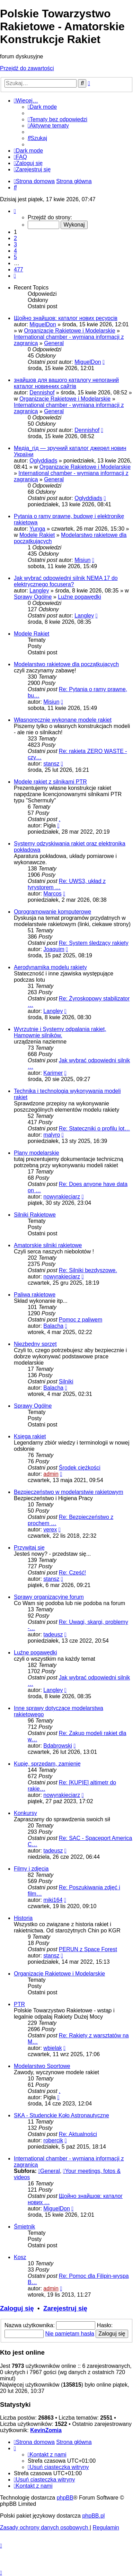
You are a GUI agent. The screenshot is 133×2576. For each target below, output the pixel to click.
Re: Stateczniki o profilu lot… (94, 1128)
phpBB (65, 2498)
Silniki (66, 1381)
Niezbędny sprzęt (35, 1344)
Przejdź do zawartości (27, 68)
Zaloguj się (17, 2308)
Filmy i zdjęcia (31, 1869)
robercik (53, 2140)
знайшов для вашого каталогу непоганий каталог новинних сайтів (66, 383)
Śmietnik (24, 2227)
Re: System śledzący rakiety (93, 943)
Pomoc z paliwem (80, 1320)
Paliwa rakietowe (34, 1295)
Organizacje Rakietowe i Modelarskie (69, 331)
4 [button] (15, 251)
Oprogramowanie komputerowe (52, 912)
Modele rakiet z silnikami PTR (50, 782)
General (54, 343)
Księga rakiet (30, 1436)
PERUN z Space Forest (88, 1949)
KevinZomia (46, 2430)
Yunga (37, 529)
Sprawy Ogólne (33, 597)
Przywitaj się (29, 1548)
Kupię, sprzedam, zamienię (47, 1764)
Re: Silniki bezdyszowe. (88, 1270)
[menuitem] (57, 119)
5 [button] (15, 257)
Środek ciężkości (79, 1468)
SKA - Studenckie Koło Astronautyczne (61, 2115)
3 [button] (15, 244)
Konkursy (25, 1813)
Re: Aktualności (78, 2134)
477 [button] (18, 269)
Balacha (53, 1326)
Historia (23, 1918)
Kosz (20, 2257)
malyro (51, 1135)
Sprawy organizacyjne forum (49, 1597)
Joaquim (53, 949)
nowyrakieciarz (61, 1197)
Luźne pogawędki (79, 597)
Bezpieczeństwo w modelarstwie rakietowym (68, 1492)
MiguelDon (42, 324)
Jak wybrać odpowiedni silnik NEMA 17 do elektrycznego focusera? (66, 581)
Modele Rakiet (37, 535)
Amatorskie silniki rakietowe (48, 1245)
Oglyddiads (43, 461)
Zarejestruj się (65, 2308)
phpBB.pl (93, 2516)
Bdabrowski (57, 1746)
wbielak (52, 2048)
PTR (19, 2004)
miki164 (52, 1900)
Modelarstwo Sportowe (42, 2066)
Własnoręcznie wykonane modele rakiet (63, 720)
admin (51, 1474)
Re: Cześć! (72, 1573)
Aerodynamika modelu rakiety (50, 967)
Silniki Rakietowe (35, 1215)
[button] (15, 211)
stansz (51, 764)
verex (50, 1529)
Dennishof (41, 392)
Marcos (52, 894)
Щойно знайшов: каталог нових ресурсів (65, 318)
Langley (39, 591)
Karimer (53, 1073)
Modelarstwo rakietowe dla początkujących (66, 664)
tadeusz (53, 1634)
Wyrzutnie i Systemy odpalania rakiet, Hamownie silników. (60, 1032)
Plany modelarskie (36, 1153)
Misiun (82, 560)
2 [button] (15, 238)
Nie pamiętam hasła (69, 2334)
